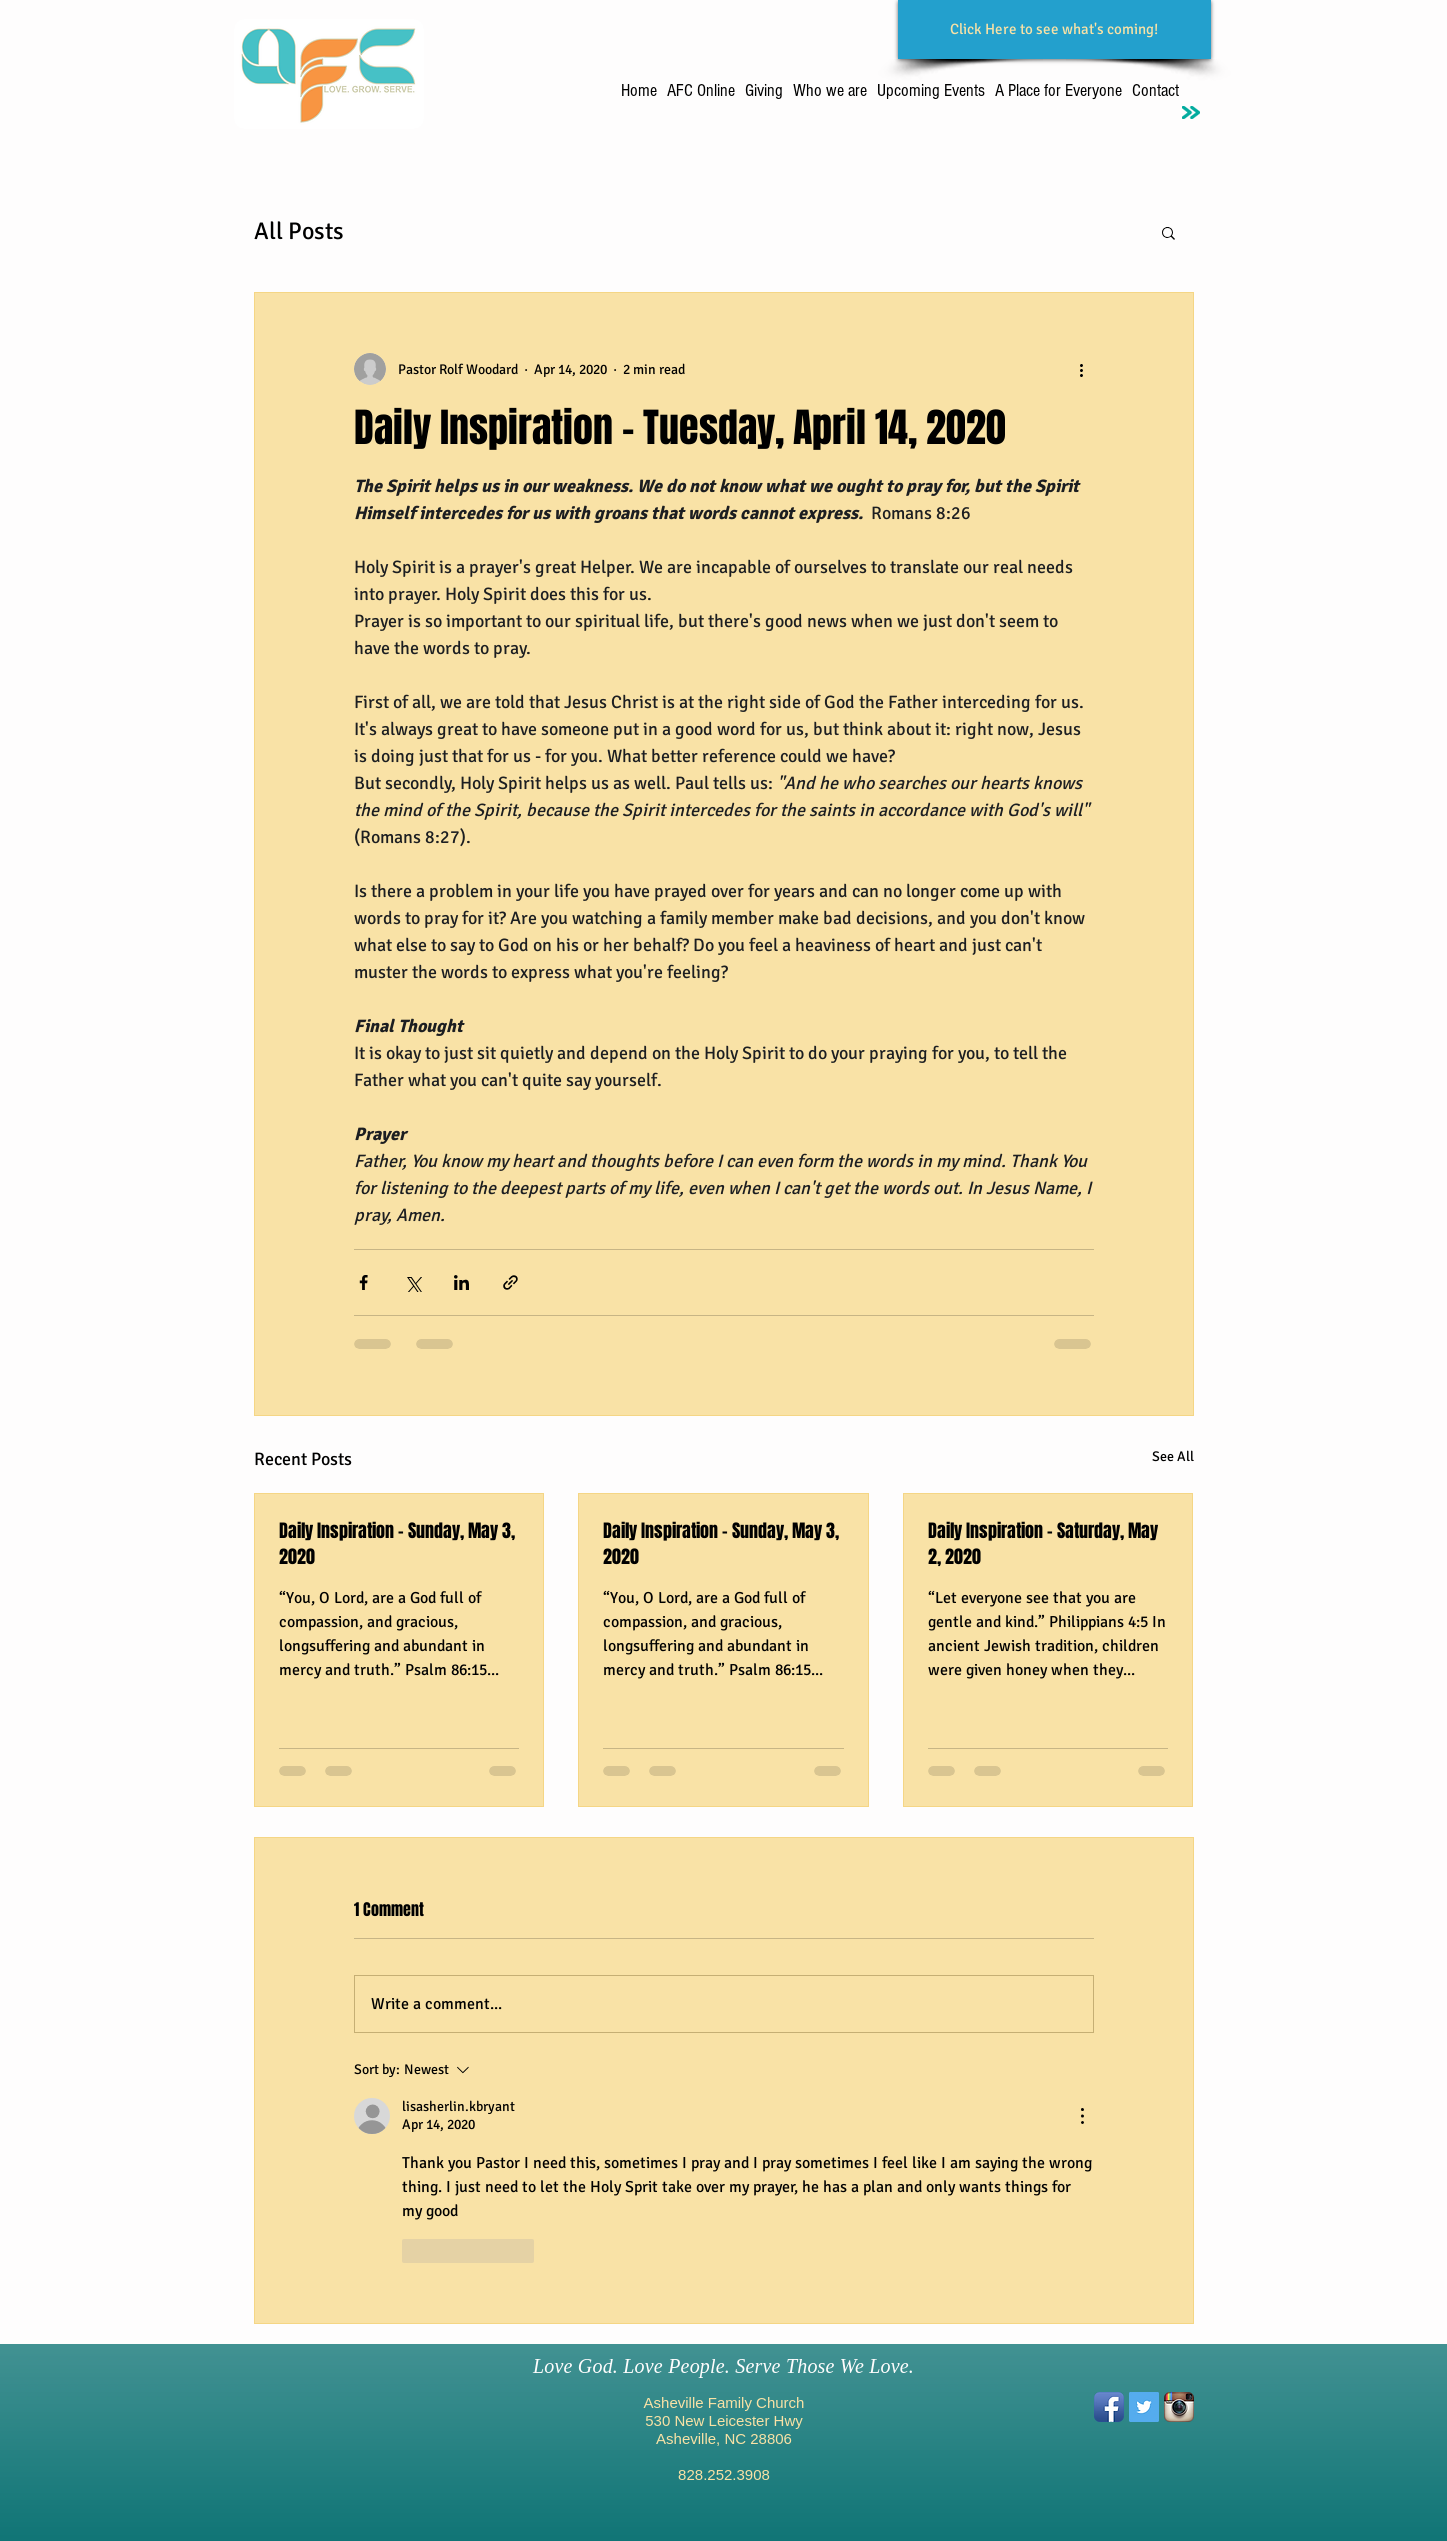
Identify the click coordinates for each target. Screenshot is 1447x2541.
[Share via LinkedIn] (461, 1282)
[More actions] (1082, 369)
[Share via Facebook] (363, 1282)
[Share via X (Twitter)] (412, 1282)
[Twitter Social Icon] (1144, 2407)
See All (1173, 1456)
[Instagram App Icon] (1179, 2407)
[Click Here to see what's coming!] (1054, 29)
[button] (1168, 232)
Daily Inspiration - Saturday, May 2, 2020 (1043, 1544)
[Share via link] (510, 1282)
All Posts (299, 231)
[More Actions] (1082, 2116)
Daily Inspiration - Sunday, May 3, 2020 (397, 1544)
